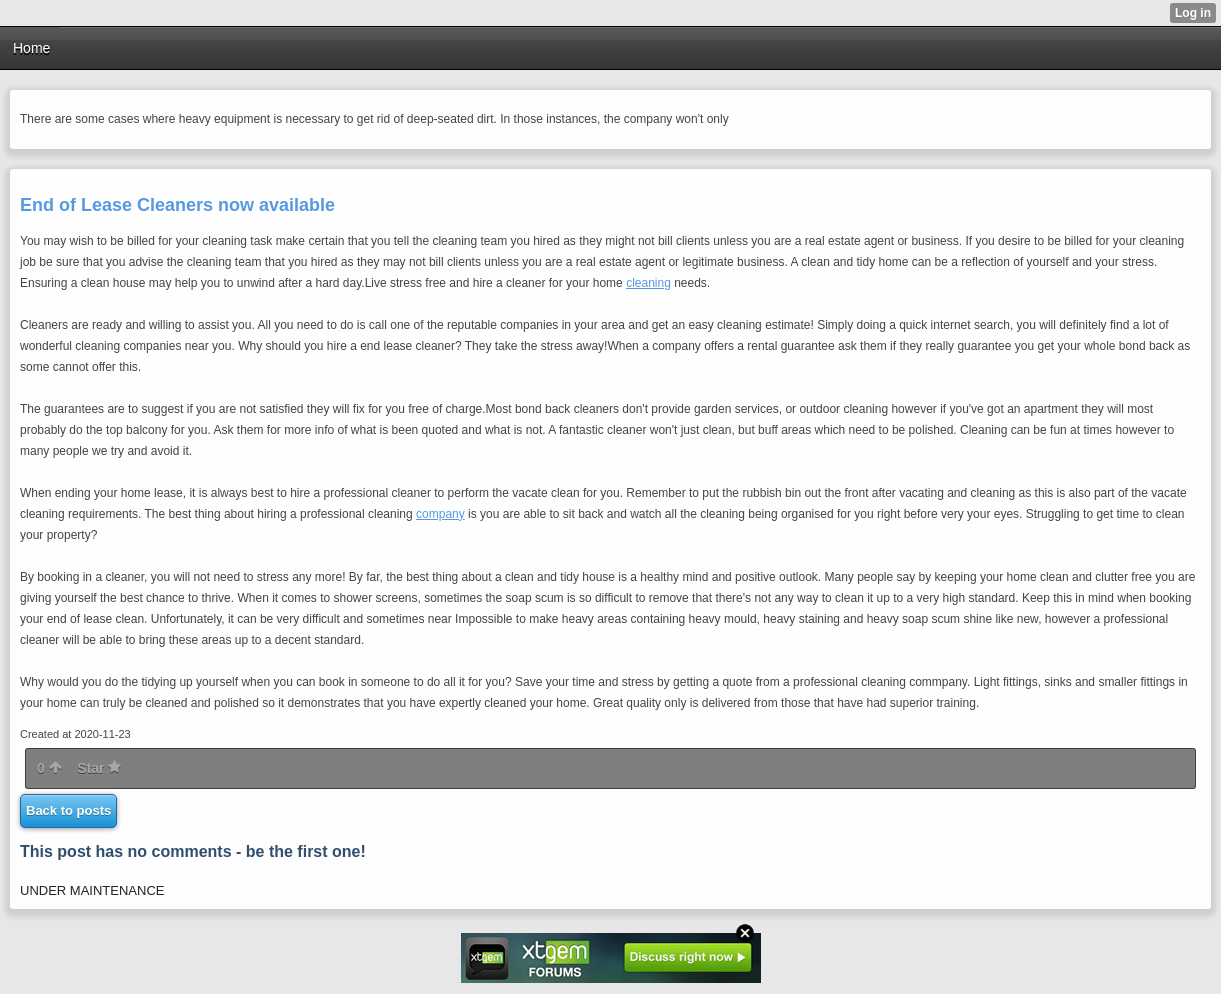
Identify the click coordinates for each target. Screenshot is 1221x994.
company (440, 514)
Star (99, 768)
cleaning (648, 283)
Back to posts (68, 810)
